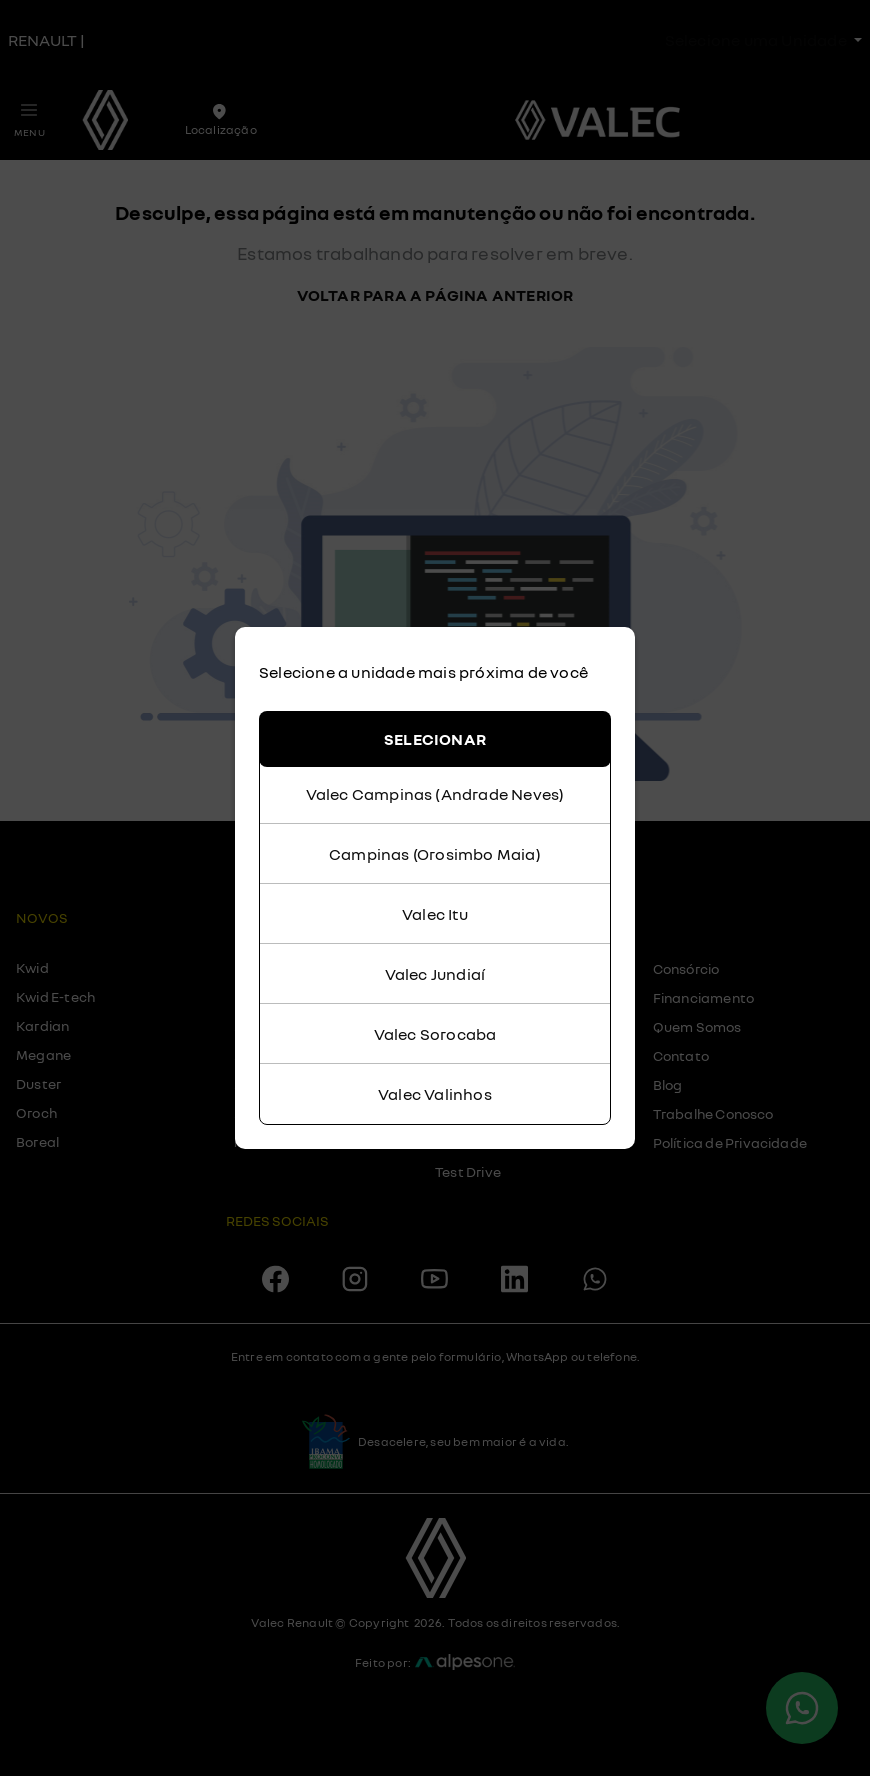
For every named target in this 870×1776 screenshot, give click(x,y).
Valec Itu (435, 914)
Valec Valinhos (435, 1094)
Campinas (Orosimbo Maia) (435, 854)
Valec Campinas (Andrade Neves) (435, 794)
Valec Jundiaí (435, 974)
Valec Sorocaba (435, 1034)
